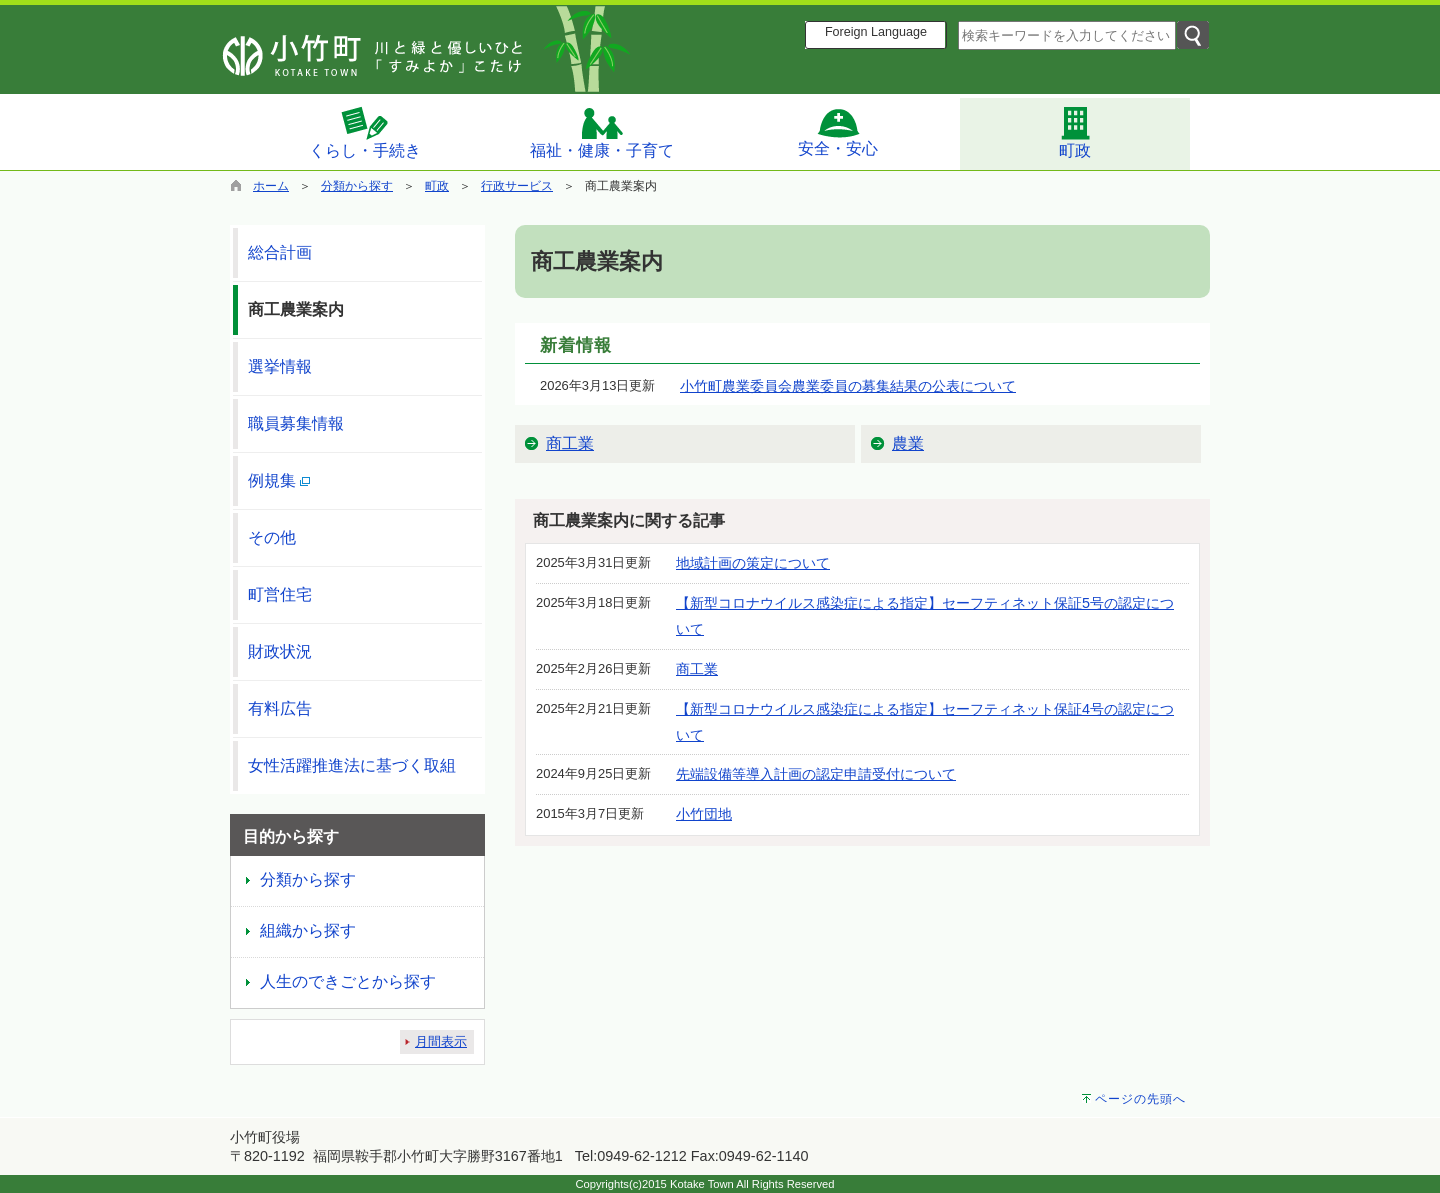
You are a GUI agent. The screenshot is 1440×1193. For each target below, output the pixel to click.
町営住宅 (280, 594)
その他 (272, 537)
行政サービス (517, 186)
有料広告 (280, 708)
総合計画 (280, 252)
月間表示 (441, 1041)
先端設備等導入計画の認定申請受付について (816, 774)
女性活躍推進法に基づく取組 (352, 765)
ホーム (271, 186)
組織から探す (308, 930)
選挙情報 (280, 366)
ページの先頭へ (1140, 1099)
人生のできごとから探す (348, 981)
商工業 (570, 443)
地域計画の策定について (753, 563)
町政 (1075, 132)
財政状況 (280, 651)
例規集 (279, 480)
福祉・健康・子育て (602, 132)
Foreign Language (876, 32)
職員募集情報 (296, 423)
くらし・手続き (365, 132)
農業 (908, 443)
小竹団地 (704, 814)
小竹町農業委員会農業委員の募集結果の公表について (848, 386)
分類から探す (357, 186)
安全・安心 (838, 132)
